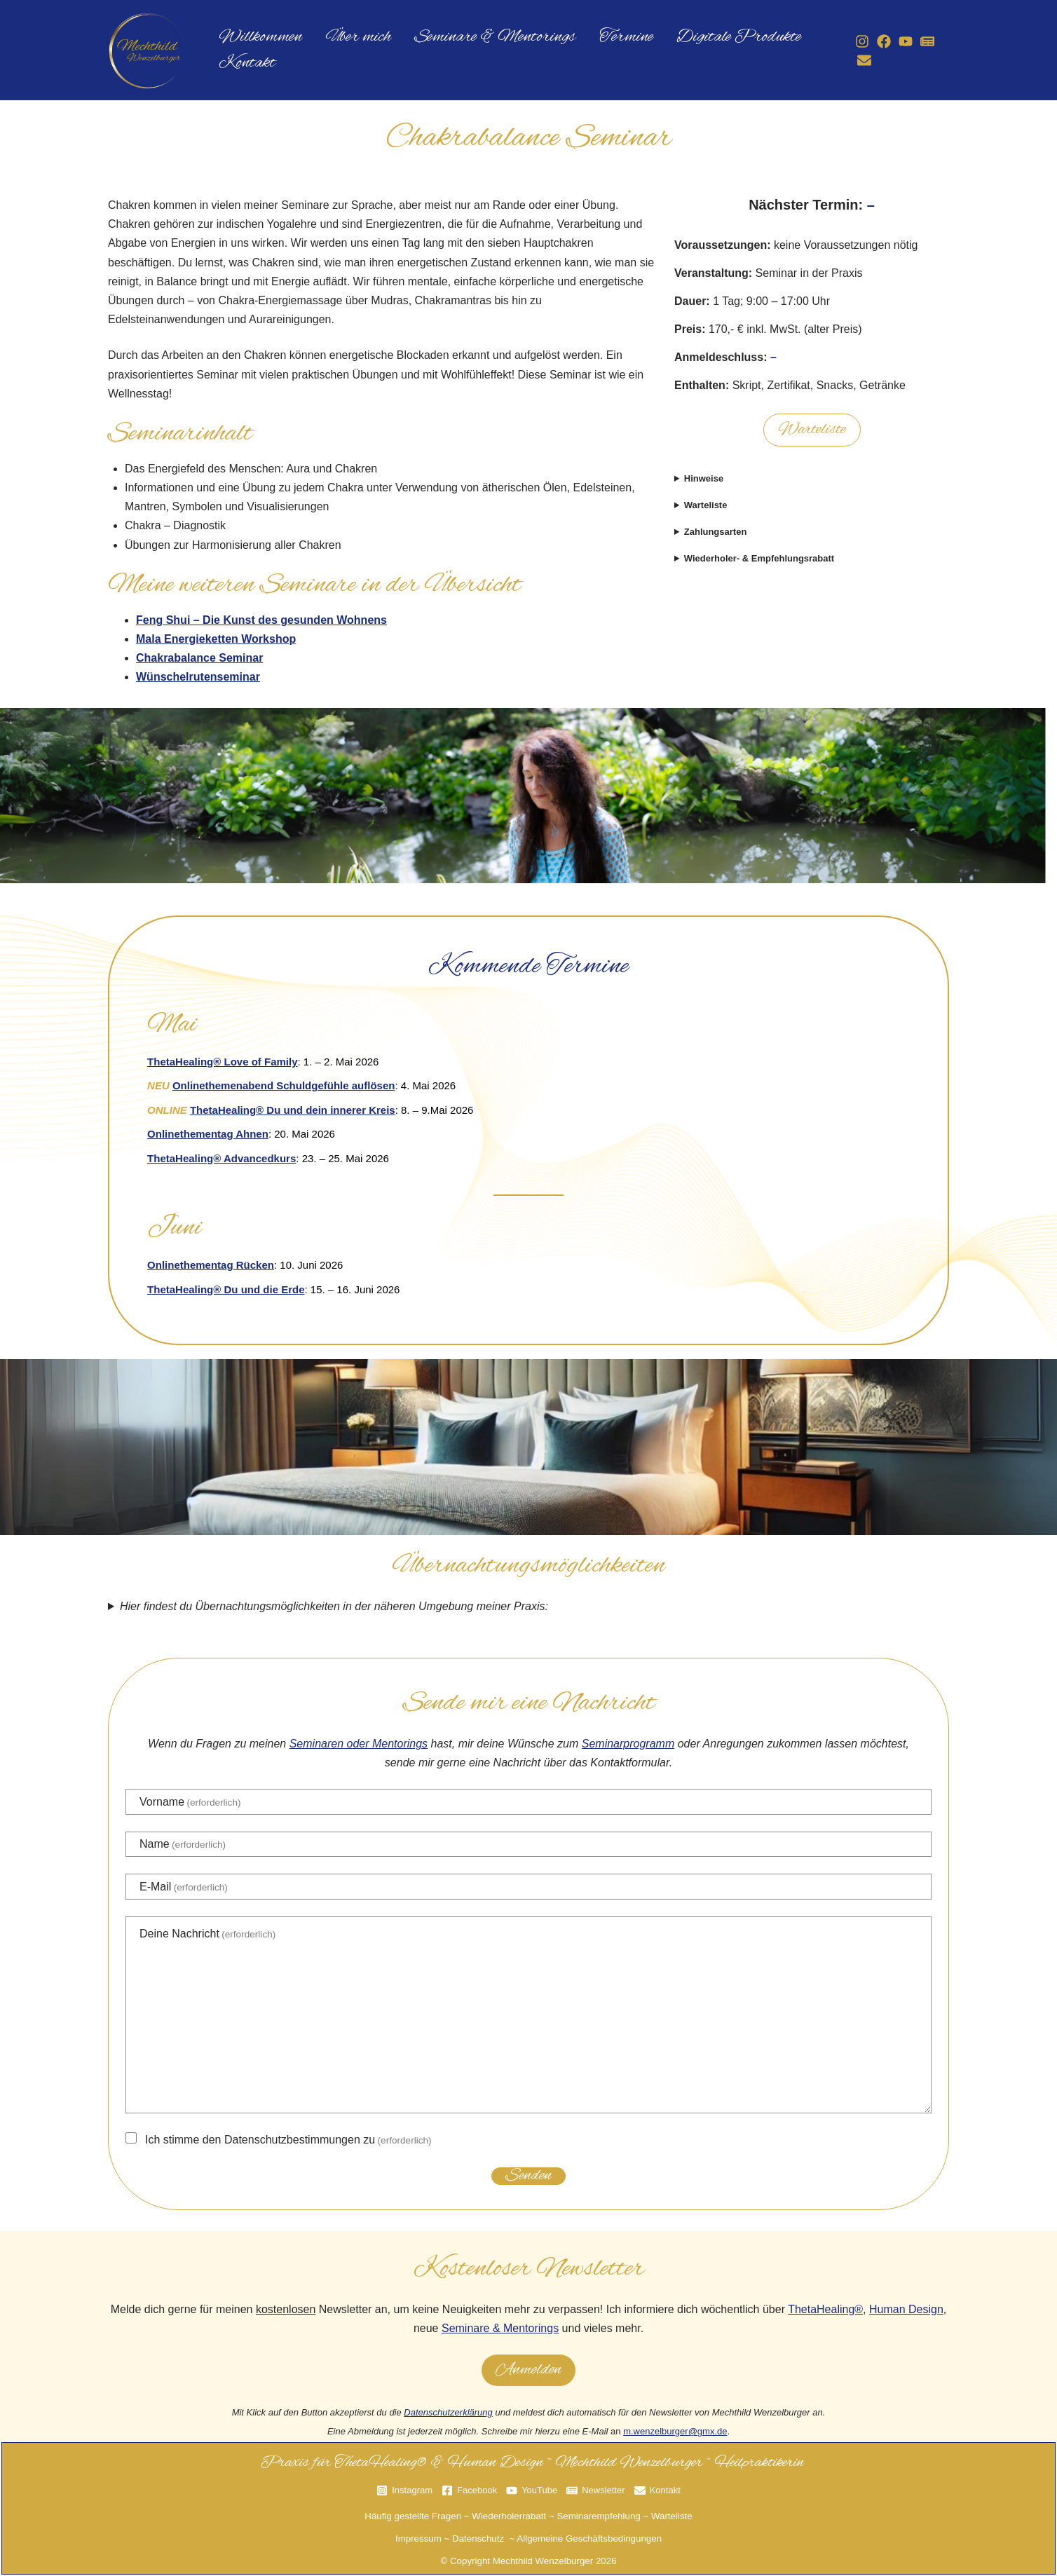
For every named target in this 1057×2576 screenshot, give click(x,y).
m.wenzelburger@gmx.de (675, 2431)
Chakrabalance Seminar (199, 658)
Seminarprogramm (628, 1744)
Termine (593, 33)
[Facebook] (877, 41)
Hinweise (703, 478)
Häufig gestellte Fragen (412, 2516)
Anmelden (528, 2370)
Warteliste (812, 429)
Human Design (906, 2309)
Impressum (418, 2538)
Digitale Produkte (696, 33)
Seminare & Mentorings (471, 33)
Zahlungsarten (715, 531)
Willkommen (255, 33)
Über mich (344, 33)
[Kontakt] (856, 60)
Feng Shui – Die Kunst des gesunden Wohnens (261, 620)
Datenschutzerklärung (448, 2412)
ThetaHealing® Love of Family (222, 1062)
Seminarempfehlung (598, 2516)
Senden (528, 2176)
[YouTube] (898, 41)
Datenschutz (478, 2538)
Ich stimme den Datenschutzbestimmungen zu (288, 2140)
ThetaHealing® (825, 2309)
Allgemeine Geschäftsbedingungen (589, 2538)
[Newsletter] (920, 41)
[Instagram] (855, 41)
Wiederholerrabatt (509, 2516)
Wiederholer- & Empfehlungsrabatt (759, 558)
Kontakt (242, 68)
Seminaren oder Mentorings (358, 1744)
